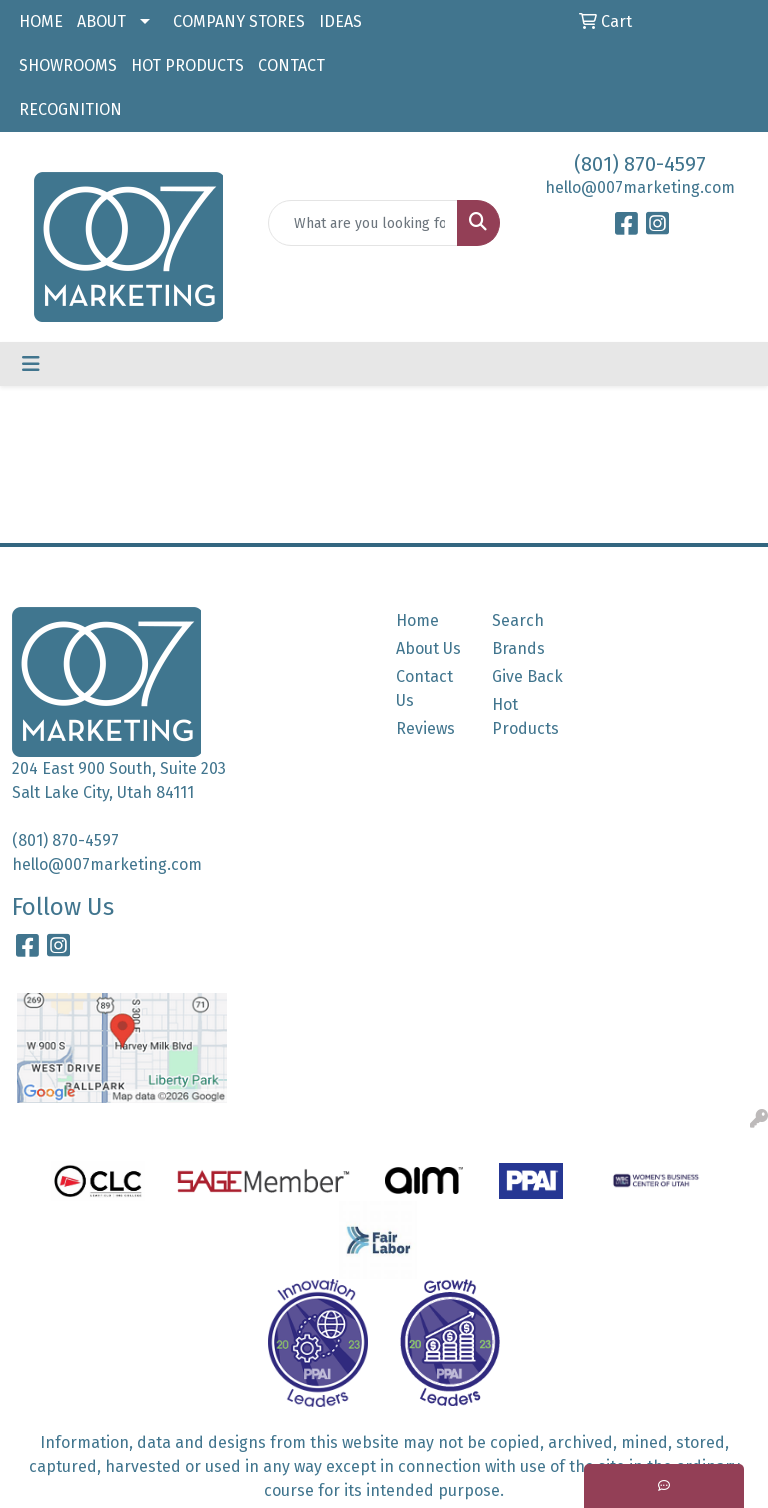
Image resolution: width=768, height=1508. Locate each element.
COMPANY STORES (239, 21)
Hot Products (525, 716)
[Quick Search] (363, 223)
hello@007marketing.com (640, 187)
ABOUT (101, 21)
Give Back (527, 676)
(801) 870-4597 (640, 164)
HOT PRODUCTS (187, 65)
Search (518, 620)
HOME (41, 21)
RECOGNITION (70, 109)
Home (417, 620)
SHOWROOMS (68, 65)
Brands (518, 648)
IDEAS (340, 21)
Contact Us (424, 688)
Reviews (425, 728)
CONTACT (291, 65)
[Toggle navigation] (31, 364)
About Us (428, 648)
